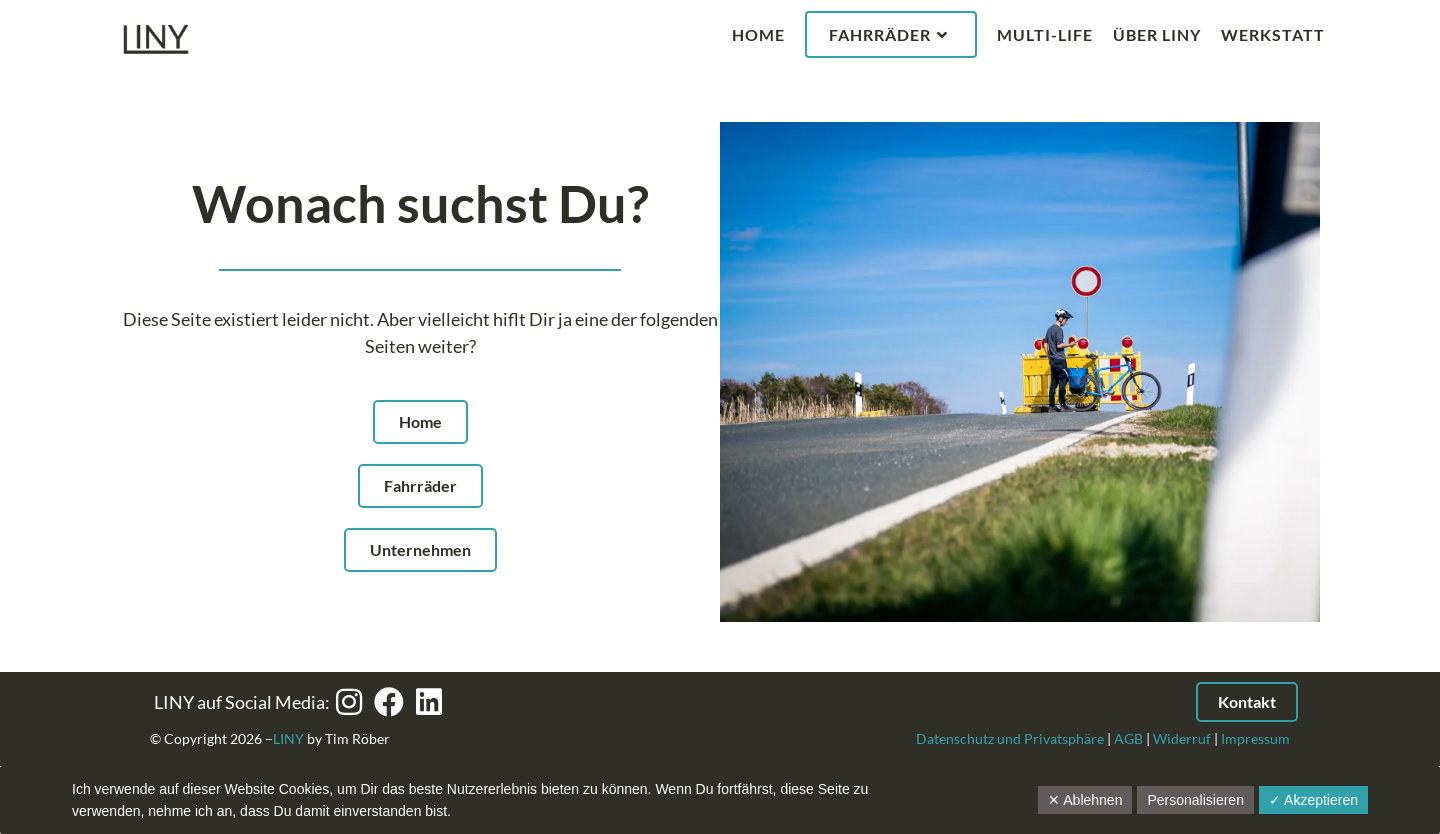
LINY (288, 738)
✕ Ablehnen (1085, 800)
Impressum (1255, 738)
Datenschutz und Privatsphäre (1010, 738)
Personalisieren (1195, 800)
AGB (1128, 738)
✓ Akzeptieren (1313, 800)
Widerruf (1182, 738)
